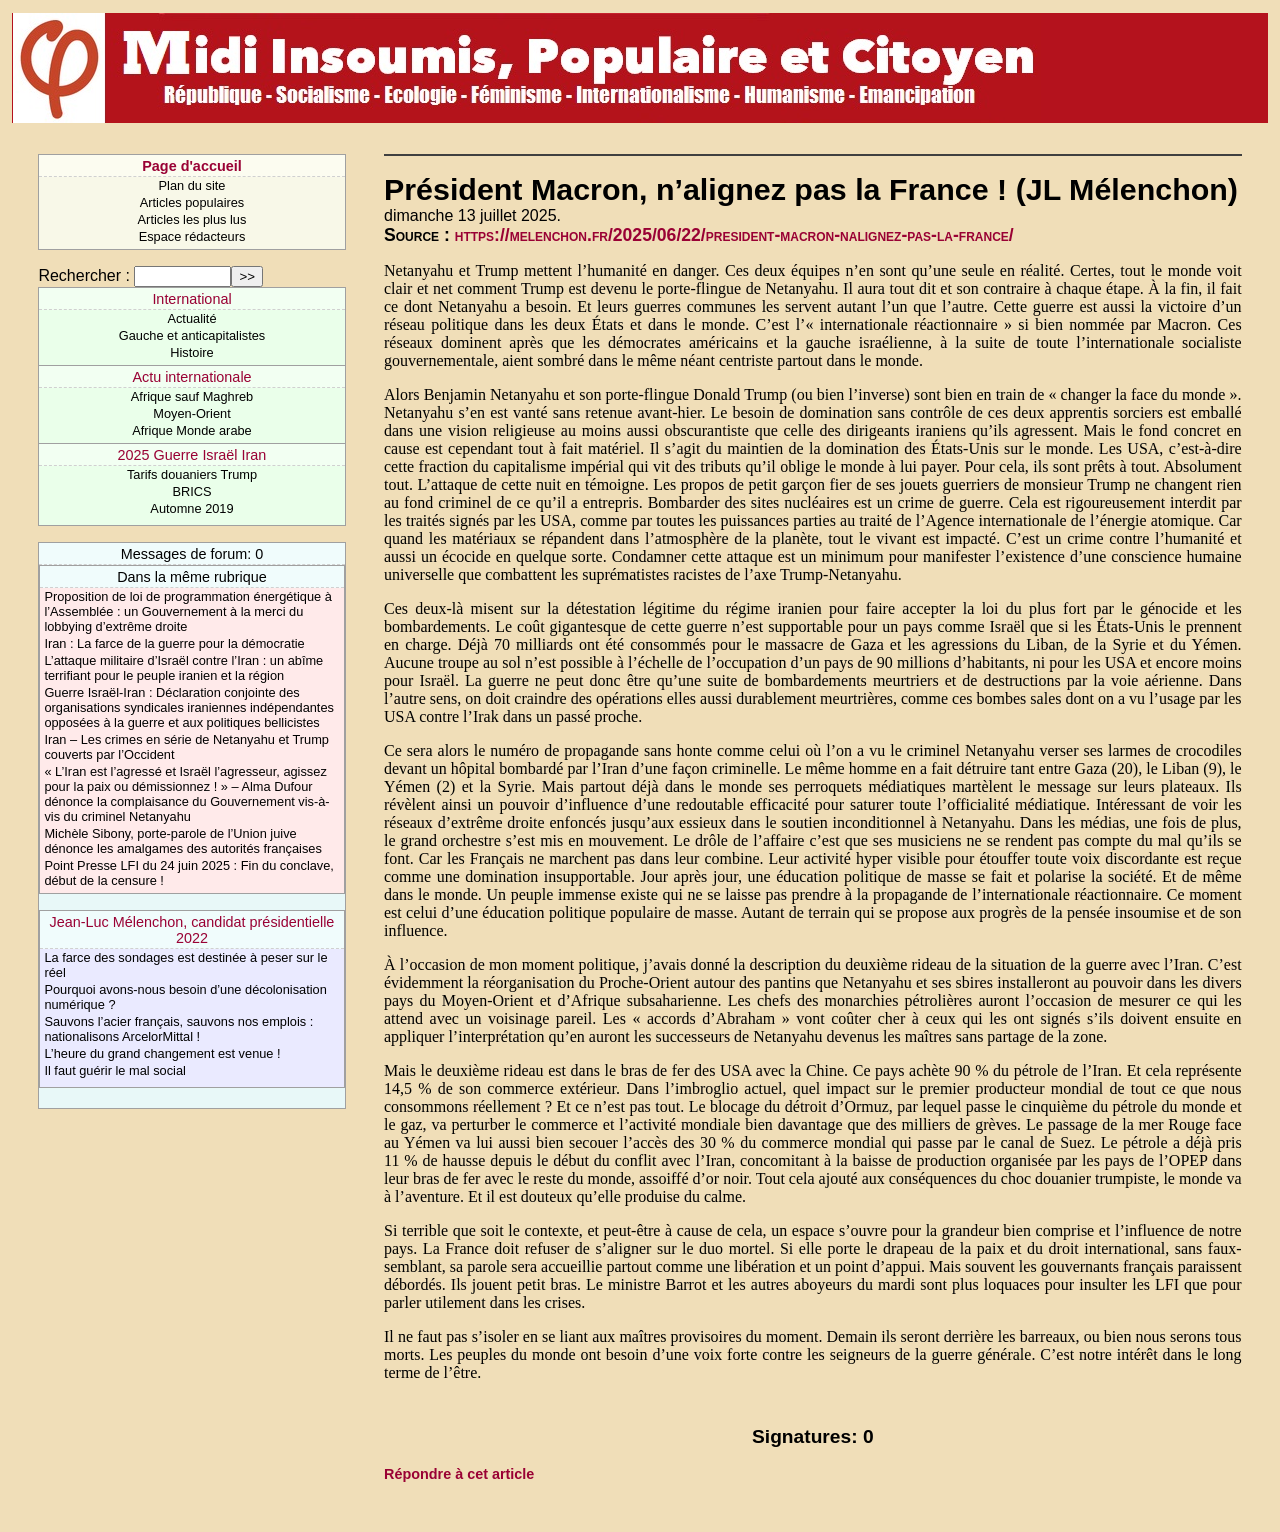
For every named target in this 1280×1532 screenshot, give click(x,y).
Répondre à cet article (459, 1474)
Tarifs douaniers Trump (192, 474)
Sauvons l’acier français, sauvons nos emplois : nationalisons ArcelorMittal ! (178, 1029)
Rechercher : (84, 275)
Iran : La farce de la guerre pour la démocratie (174, 643)
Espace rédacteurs (192, 236)
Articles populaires (192, 202)
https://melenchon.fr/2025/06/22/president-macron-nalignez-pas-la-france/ (734, 235)
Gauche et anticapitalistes (192, 335)
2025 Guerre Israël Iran (192, 455)
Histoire (191, 352)
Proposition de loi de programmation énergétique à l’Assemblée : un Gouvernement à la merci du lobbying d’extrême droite (187, 611)
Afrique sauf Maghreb (192, 396)
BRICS (191, 491)
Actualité (191, 318)
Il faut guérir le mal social (115, 1070)
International (191, 299)
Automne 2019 (191, 508)
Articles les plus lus (192, 219)
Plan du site (192, 185)
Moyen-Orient (192, 413)
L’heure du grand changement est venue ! (162, 1053)
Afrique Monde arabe (192, 430)
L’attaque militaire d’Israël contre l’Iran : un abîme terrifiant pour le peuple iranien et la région (183, 668)
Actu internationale (191, 377)
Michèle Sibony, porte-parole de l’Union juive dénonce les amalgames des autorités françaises (182, 841)
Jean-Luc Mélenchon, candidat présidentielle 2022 (192, 930)
